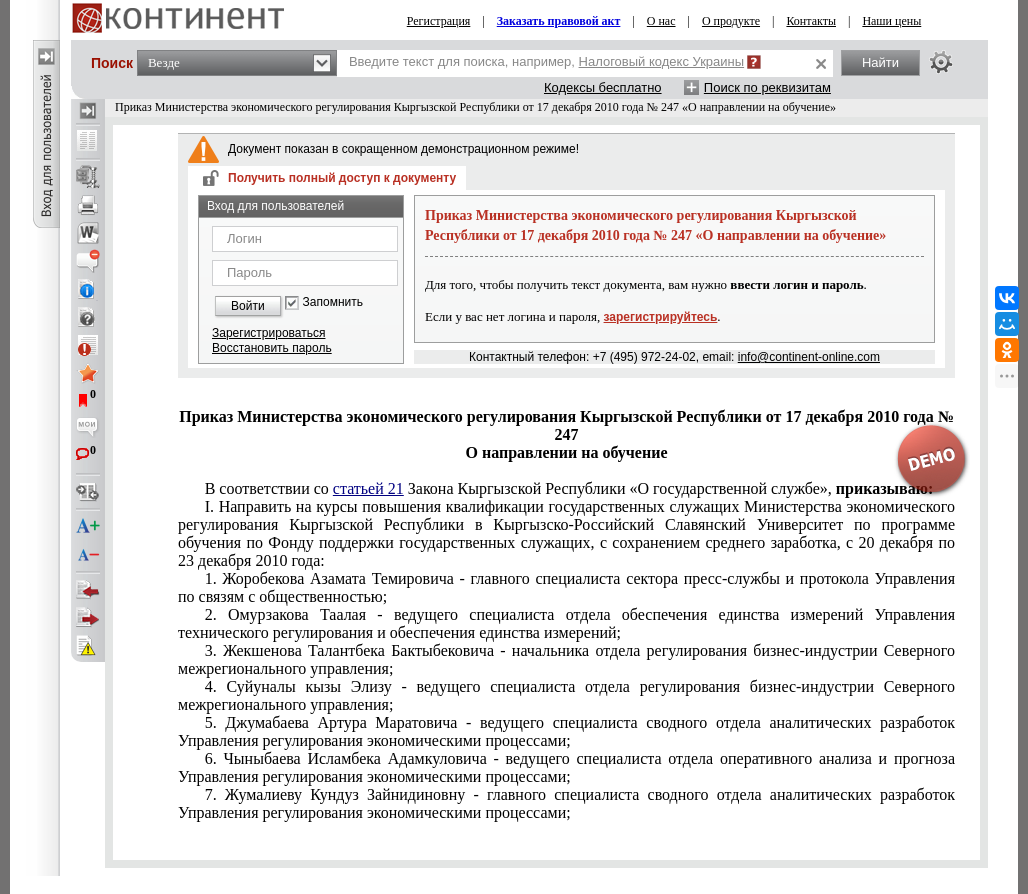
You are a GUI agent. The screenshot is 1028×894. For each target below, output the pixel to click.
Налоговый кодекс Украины (662, 61)
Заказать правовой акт (559, 21)
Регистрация (439, 21)
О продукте (731, 21)
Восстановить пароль (272, 348)
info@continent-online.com (809, 357)
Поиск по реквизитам (767, 87)
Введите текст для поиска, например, (546, 61)
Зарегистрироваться (268, 333)
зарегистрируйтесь (661, 317)
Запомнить (333, 302)
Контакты (811, 21)
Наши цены (891, 21)
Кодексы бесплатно (603, 87)
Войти (248, 306)
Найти (880, 62)
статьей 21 (368, 488)
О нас (661, 21)
